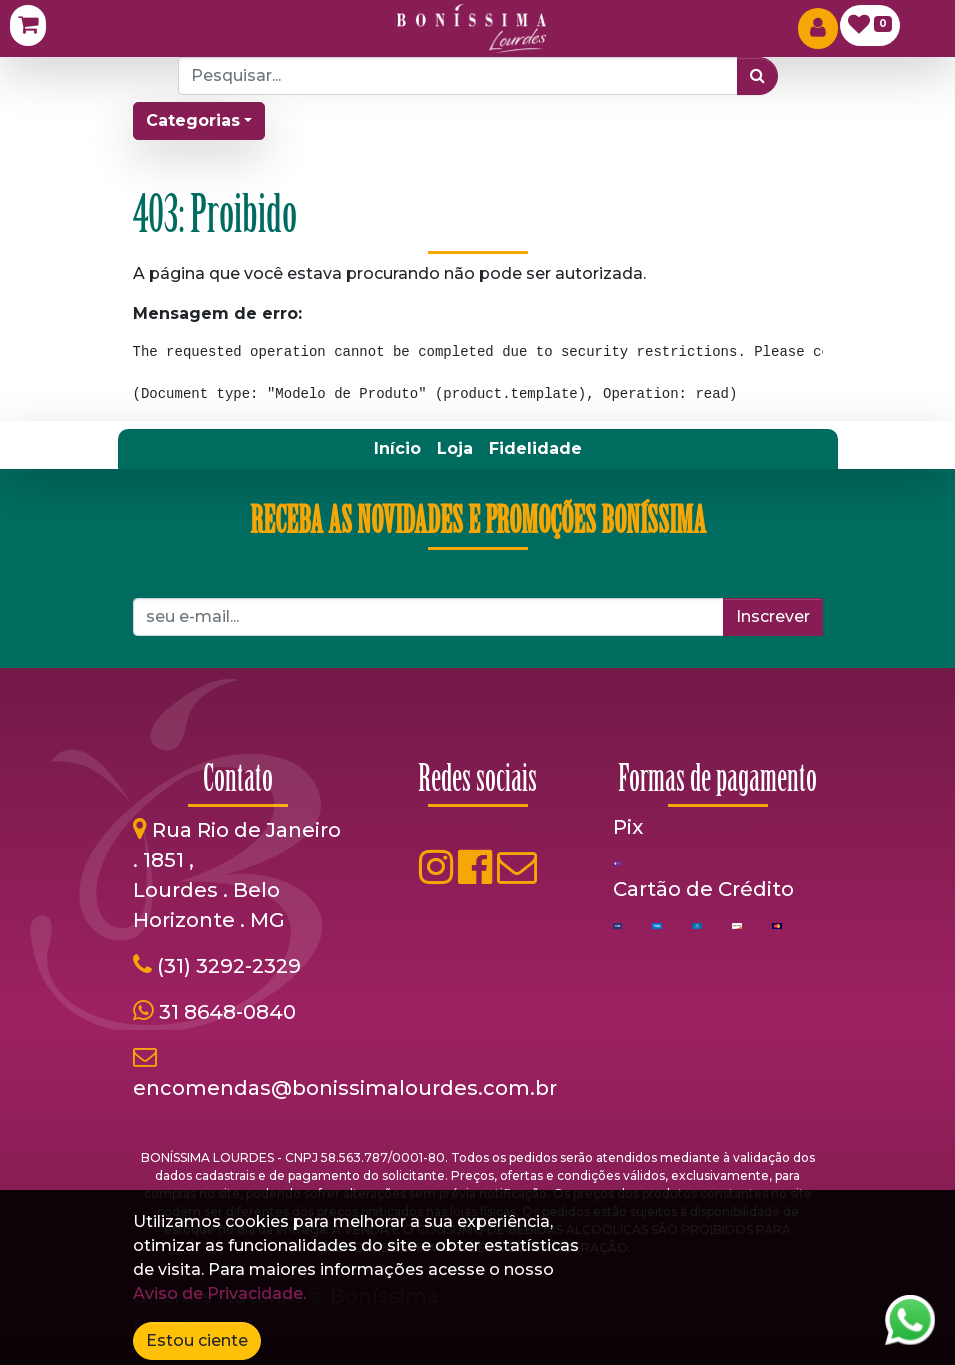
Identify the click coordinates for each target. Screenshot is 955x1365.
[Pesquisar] (757, 76)
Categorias (193, 120)
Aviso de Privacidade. (219, 1293)
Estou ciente (197, 1340)
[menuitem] (397, 449)
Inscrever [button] (773, 616)
